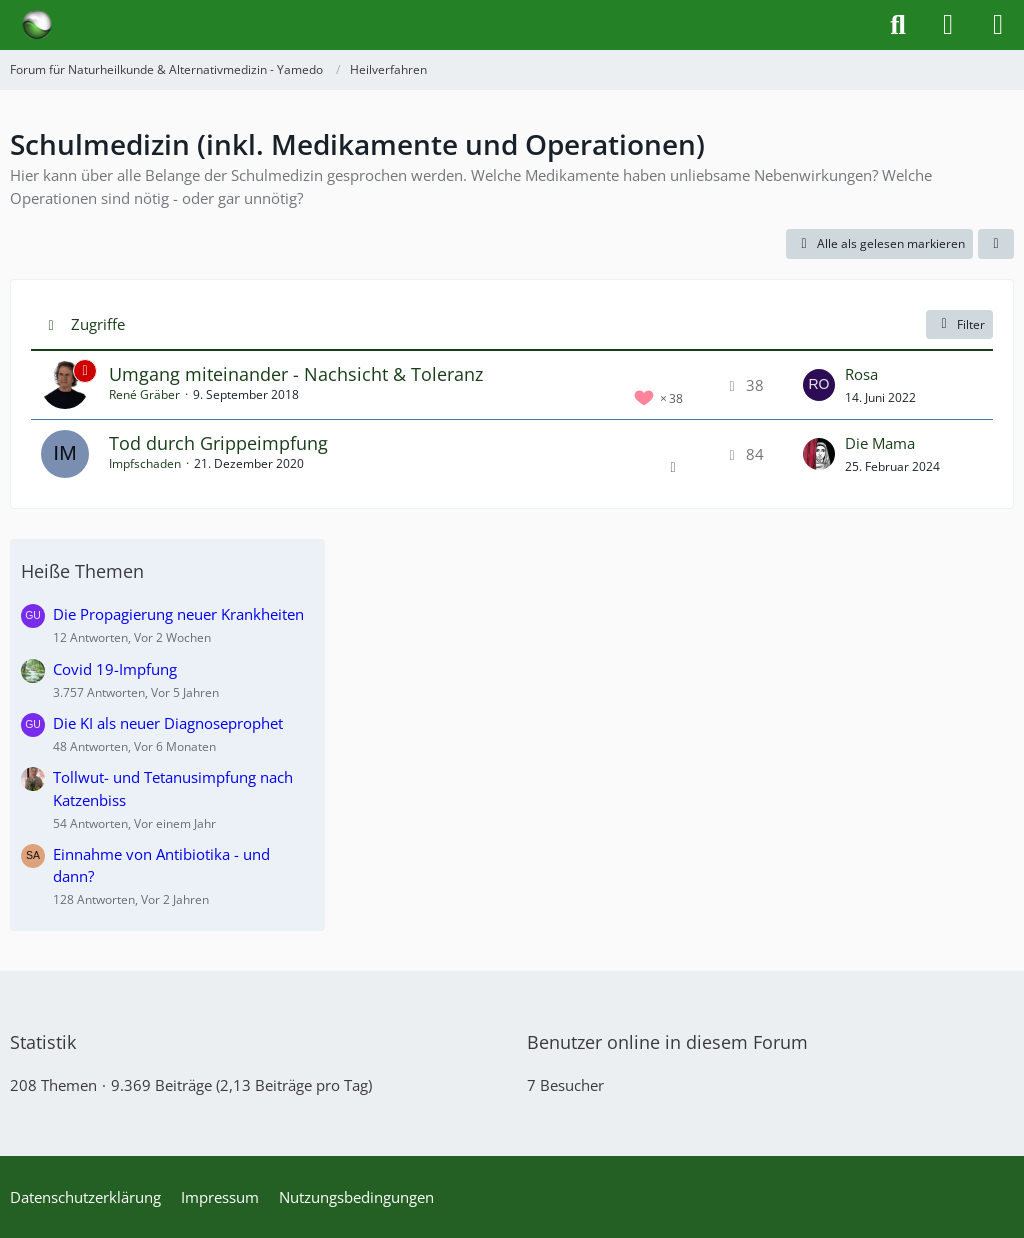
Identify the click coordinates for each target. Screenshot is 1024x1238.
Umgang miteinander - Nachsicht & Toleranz (296, 374)
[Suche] (898, 25)
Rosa (861, 374)
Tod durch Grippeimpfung (218, 443)
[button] (996, 244)
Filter (959, 324)
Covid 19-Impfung (115, 669)
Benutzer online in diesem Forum (667, 1042)
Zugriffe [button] (98, 324)
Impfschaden (145, 463)
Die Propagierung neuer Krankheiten (178, 614)
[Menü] (998, 25)
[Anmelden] (948, 25)
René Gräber (144, 394)
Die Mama (880, 443)
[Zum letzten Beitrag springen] (819, 385)
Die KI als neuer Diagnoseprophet (168, 723)
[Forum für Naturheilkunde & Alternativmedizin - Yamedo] (37, 25)
